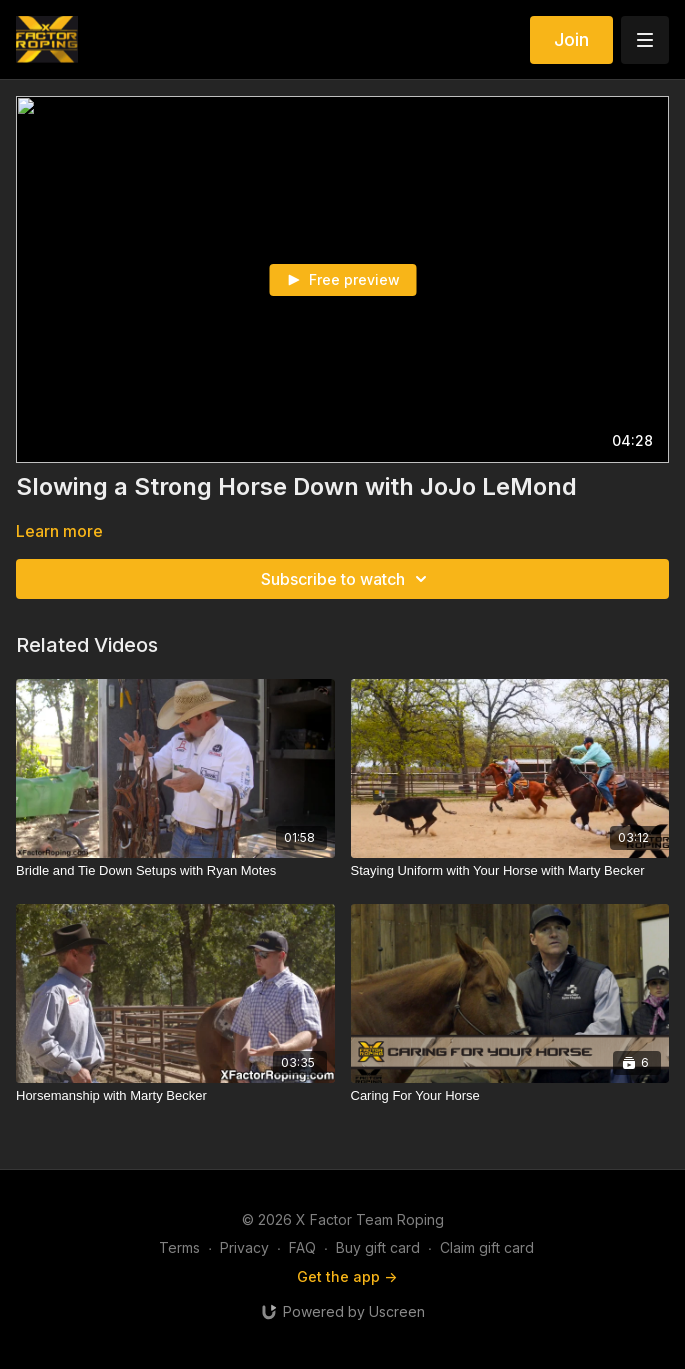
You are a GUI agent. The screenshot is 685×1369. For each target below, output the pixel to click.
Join (571, 39)
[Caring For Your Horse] (510, 1096)
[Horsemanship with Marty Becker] (175, 1096)
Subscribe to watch (347, 579)
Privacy (244, 1247)
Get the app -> (347, 1276)
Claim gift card (487, 1247)
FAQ (302, 1247)
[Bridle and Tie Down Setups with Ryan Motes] (175, 871)
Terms (179, 1247)
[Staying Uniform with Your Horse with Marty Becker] (510, 871)
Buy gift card (378, 1247)
